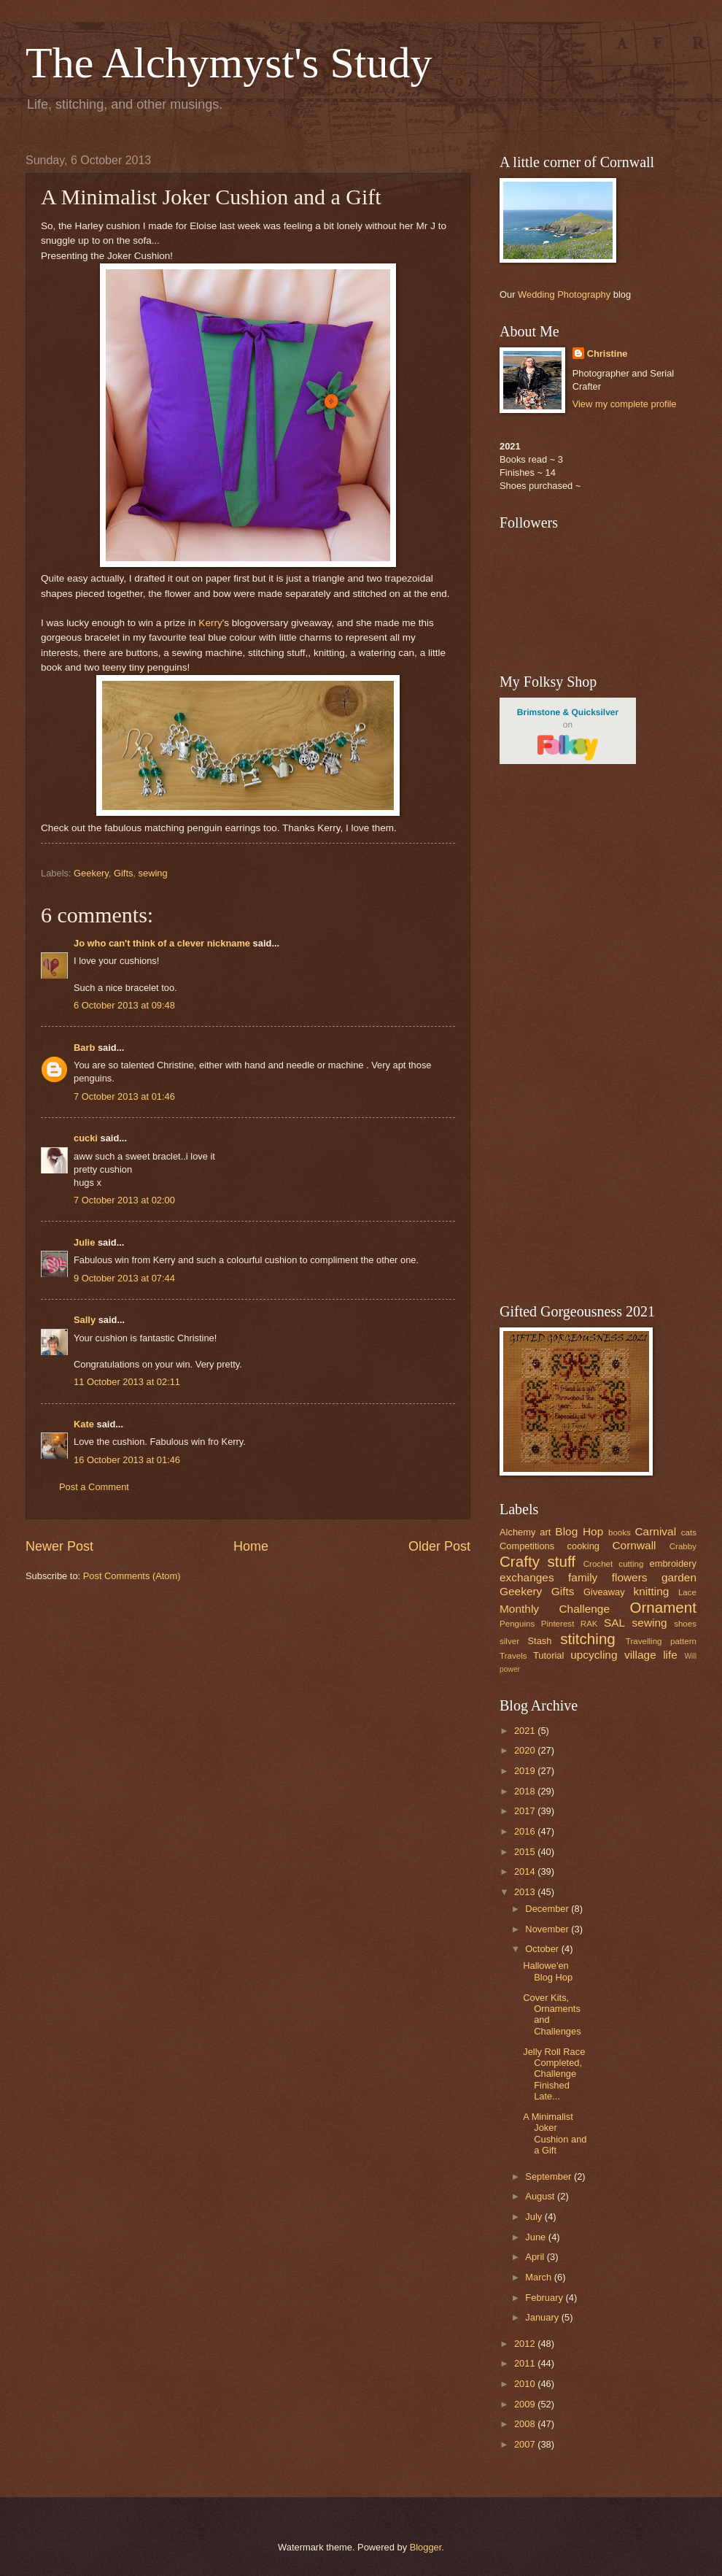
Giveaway (604, 1591)
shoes (685, 1623)
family (582, 1577)
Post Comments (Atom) (132, 1575)
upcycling (593, 1654)
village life (651, 1654)
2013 (525, 1891)
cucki (86, 1138)
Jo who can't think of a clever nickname (162, 943)
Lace (687, 1592)
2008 (525, 2423)
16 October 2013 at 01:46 (127, 1459)
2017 (525, 1810)
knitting (651, 1591)
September (549, 2176)
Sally (85, 1319)
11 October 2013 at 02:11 (127, 1381)
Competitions (527, 1545)
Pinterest (558, 1623)
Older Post (439, 1546)
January (543, 2317)
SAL (614, 1622)
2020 (525, 1750)
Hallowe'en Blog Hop (547, 1971)
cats (688, 1532)
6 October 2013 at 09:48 (124, 1005)
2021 (525, 1730)
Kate (84, 1424)
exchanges (527, 1577)
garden (678, 1577)
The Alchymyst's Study (229, 63)
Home (250, 1546)
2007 (525, 2444)
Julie (84, 1242)
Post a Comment (94, 1486)
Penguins (517, 1623)
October (543, 1948)
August (541, 2196)
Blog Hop (579, 1531)
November (548, 1929)
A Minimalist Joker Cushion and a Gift (554, 2133)
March (539, 2277)
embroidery (673, 1563)
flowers (630, 1577)
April (535, 2256)
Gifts (123, 873)
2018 (525, 1791)
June (536, 2237)
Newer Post (59, 1546)
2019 (525, 1770)
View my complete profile (624, 403)
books (619, 1532)
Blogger (426, 2547)
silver (509, 1641)
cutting (630, 1563)
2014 (525, 1871)
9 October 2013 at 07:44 (124, 1278)
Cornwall (634, 1545)
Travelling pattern (661, 1641)
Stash (539, 1640)
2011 (525, 2363)
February (545, 2297)
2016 (525, 1831)
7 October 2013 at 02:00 (124, 1200)
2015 (525, 1851)
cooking (583, 1545)
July (534, 2216)
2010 (525, 2383)
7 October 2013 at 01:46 (124, 1096)
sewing (153, 873)
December (548, 1908)
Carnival (655, 1531)
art (545, 1532)
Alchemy (517, 1532)
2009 (525, 2404)
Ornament (662, 1607)
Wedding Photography (564, 294)
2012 (525, 2343)
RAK (589, 1623)
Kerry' (210, 622)
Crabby (682, 1546)
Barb (84, 1047)
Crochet (598, 1563)
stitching (588, 1638)
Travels (513, 1655)
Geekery (91, 873)
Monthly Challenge (555, 1609)
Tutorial (548, 1655)
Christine (607, 353)
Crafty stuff (537, 1561)
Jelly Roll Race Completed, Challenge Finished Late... (554, 2074)
